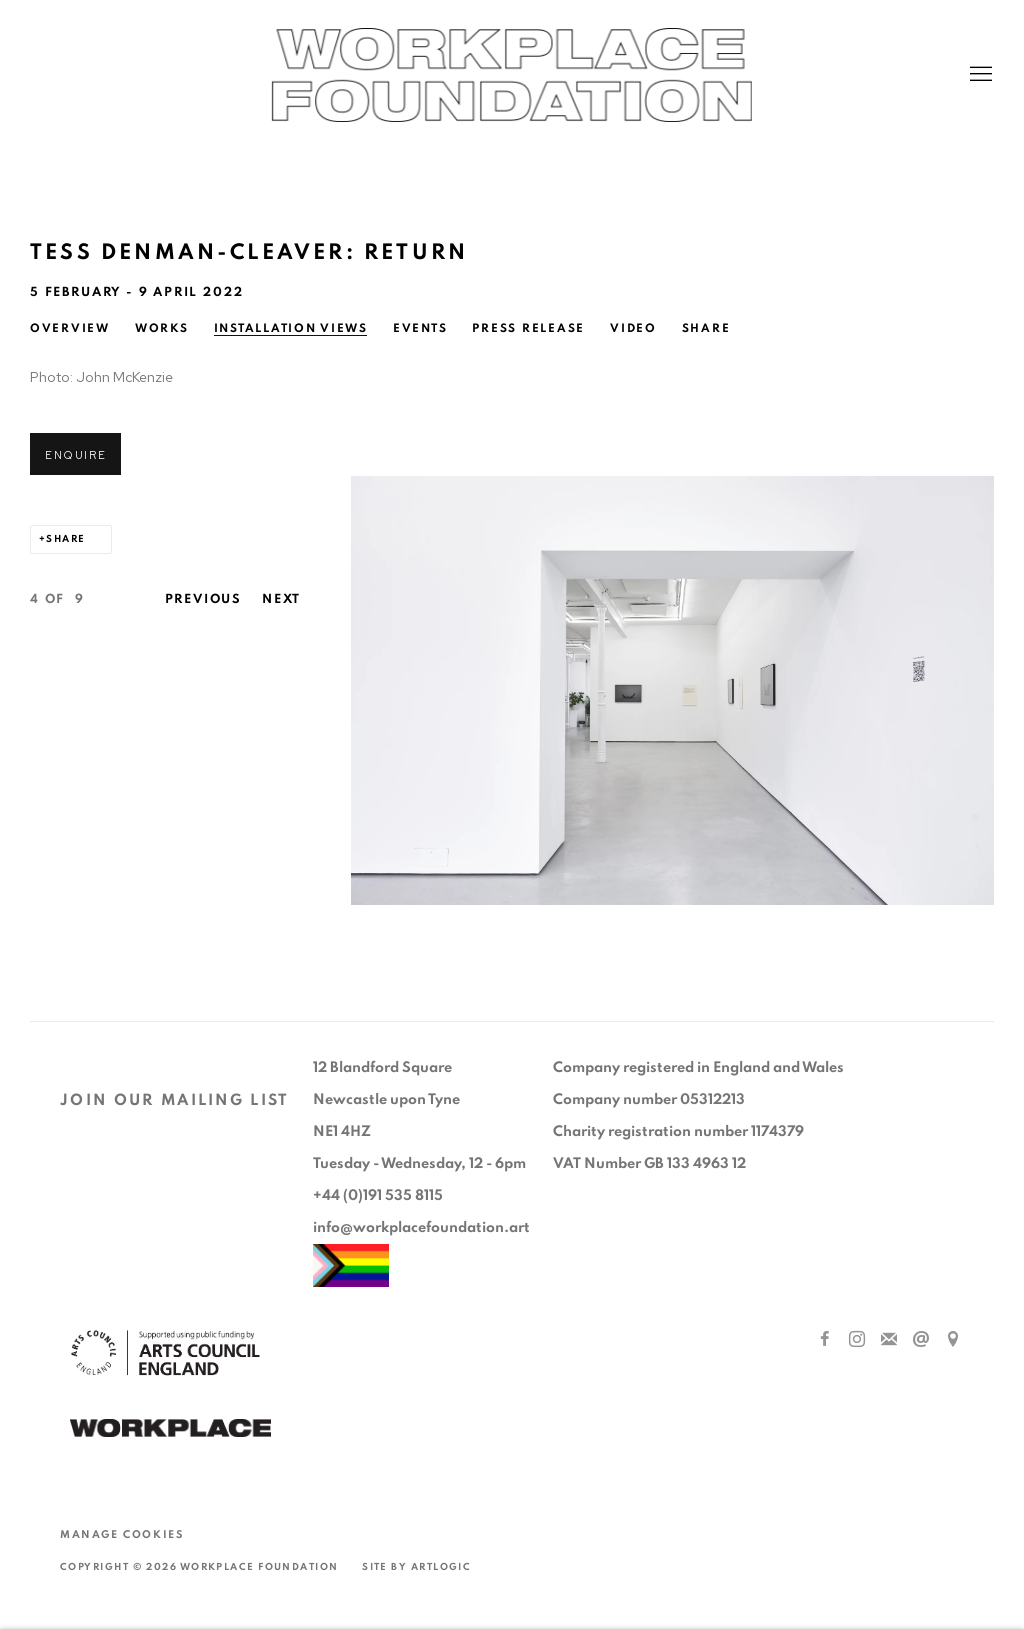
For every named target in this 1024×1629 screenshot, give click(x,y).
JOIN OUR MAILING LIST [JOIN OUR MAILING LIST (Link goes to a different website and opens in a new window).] (175, 1100)
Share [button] (706, 328)
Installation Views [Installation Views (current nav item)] (291, 328)
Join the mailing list (889, 1340)
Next (281, 599)
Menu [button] (979, 75)
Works (162, 328)
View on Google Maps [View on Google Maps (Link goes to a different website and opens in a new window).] (953, 1340)
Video (633, 328)
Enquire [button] (75, 455)
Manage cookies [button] (121, 1534)
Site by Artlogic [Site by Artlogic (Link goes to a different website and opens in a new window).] (416, 1567)
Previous (204, 599)
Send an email (921, 1340)
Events (420, 328)
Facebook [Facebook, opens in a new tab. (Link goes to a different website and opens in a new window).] (825, 1340)
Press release (528, 328)
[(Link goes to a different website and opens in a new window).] (170, 1430)
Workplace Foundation (512, 75)
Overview (70, 328)
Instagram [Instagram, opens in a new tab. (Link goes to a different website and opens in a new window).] (857, 1340)
